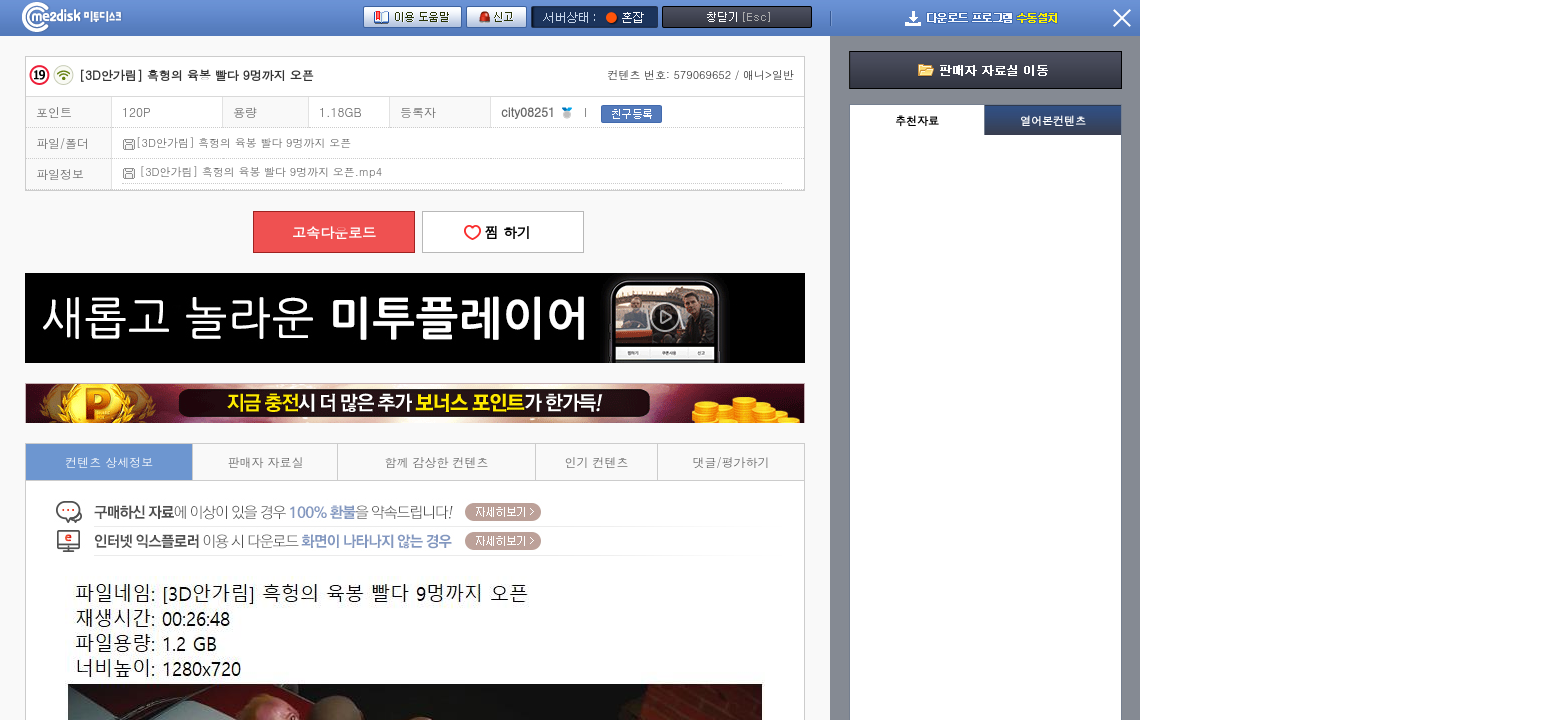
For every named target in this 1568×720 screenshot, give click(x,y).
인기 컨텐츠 (597, 461)
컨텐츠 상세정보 (109, 461)
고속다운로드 (334, 232)
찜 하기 (503, 232)
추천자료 (917, 120)
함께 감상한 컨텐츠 (437, 461)
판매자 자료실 (265, 461)
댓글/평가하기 (731, 461)
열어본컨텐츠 (1053, 120)
